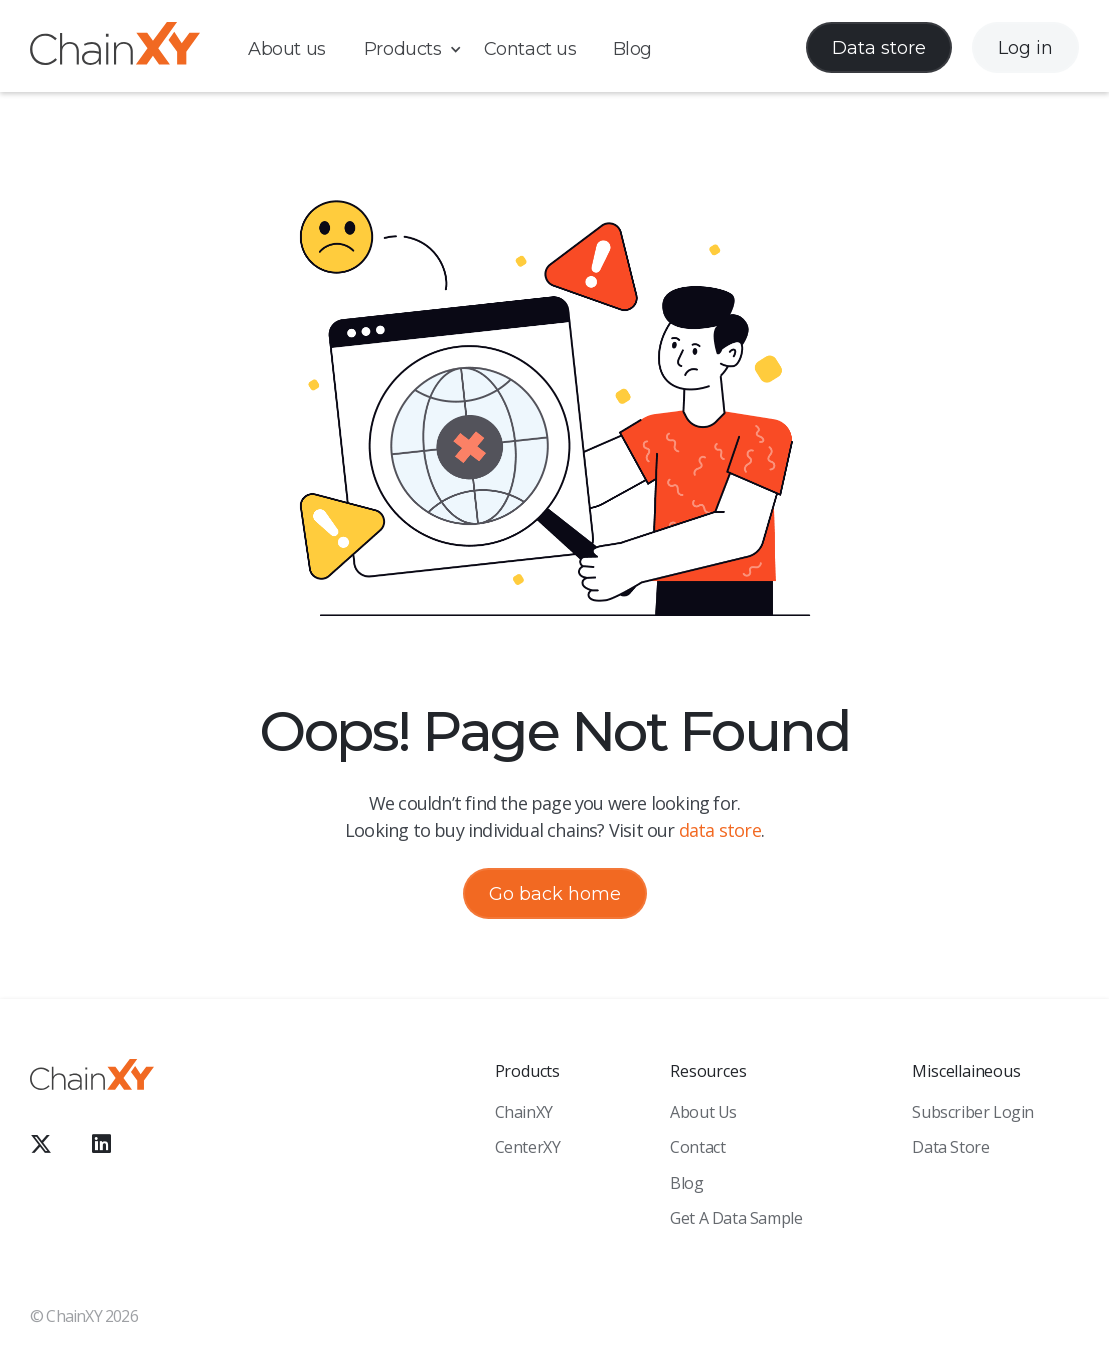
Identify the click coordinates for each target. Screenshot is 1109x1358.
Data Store (950, 1147)
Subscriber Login (973, 1112)
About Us (703, 1112)
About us (287, 49)
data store (720, 830)
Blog (632, 49)
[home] (115, 47)
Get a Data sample (736, 1218)
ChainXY (524, 1112)
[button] (423, 49)
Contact (697, 1147)
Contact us (530, 49)
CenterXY (528, 1147)
